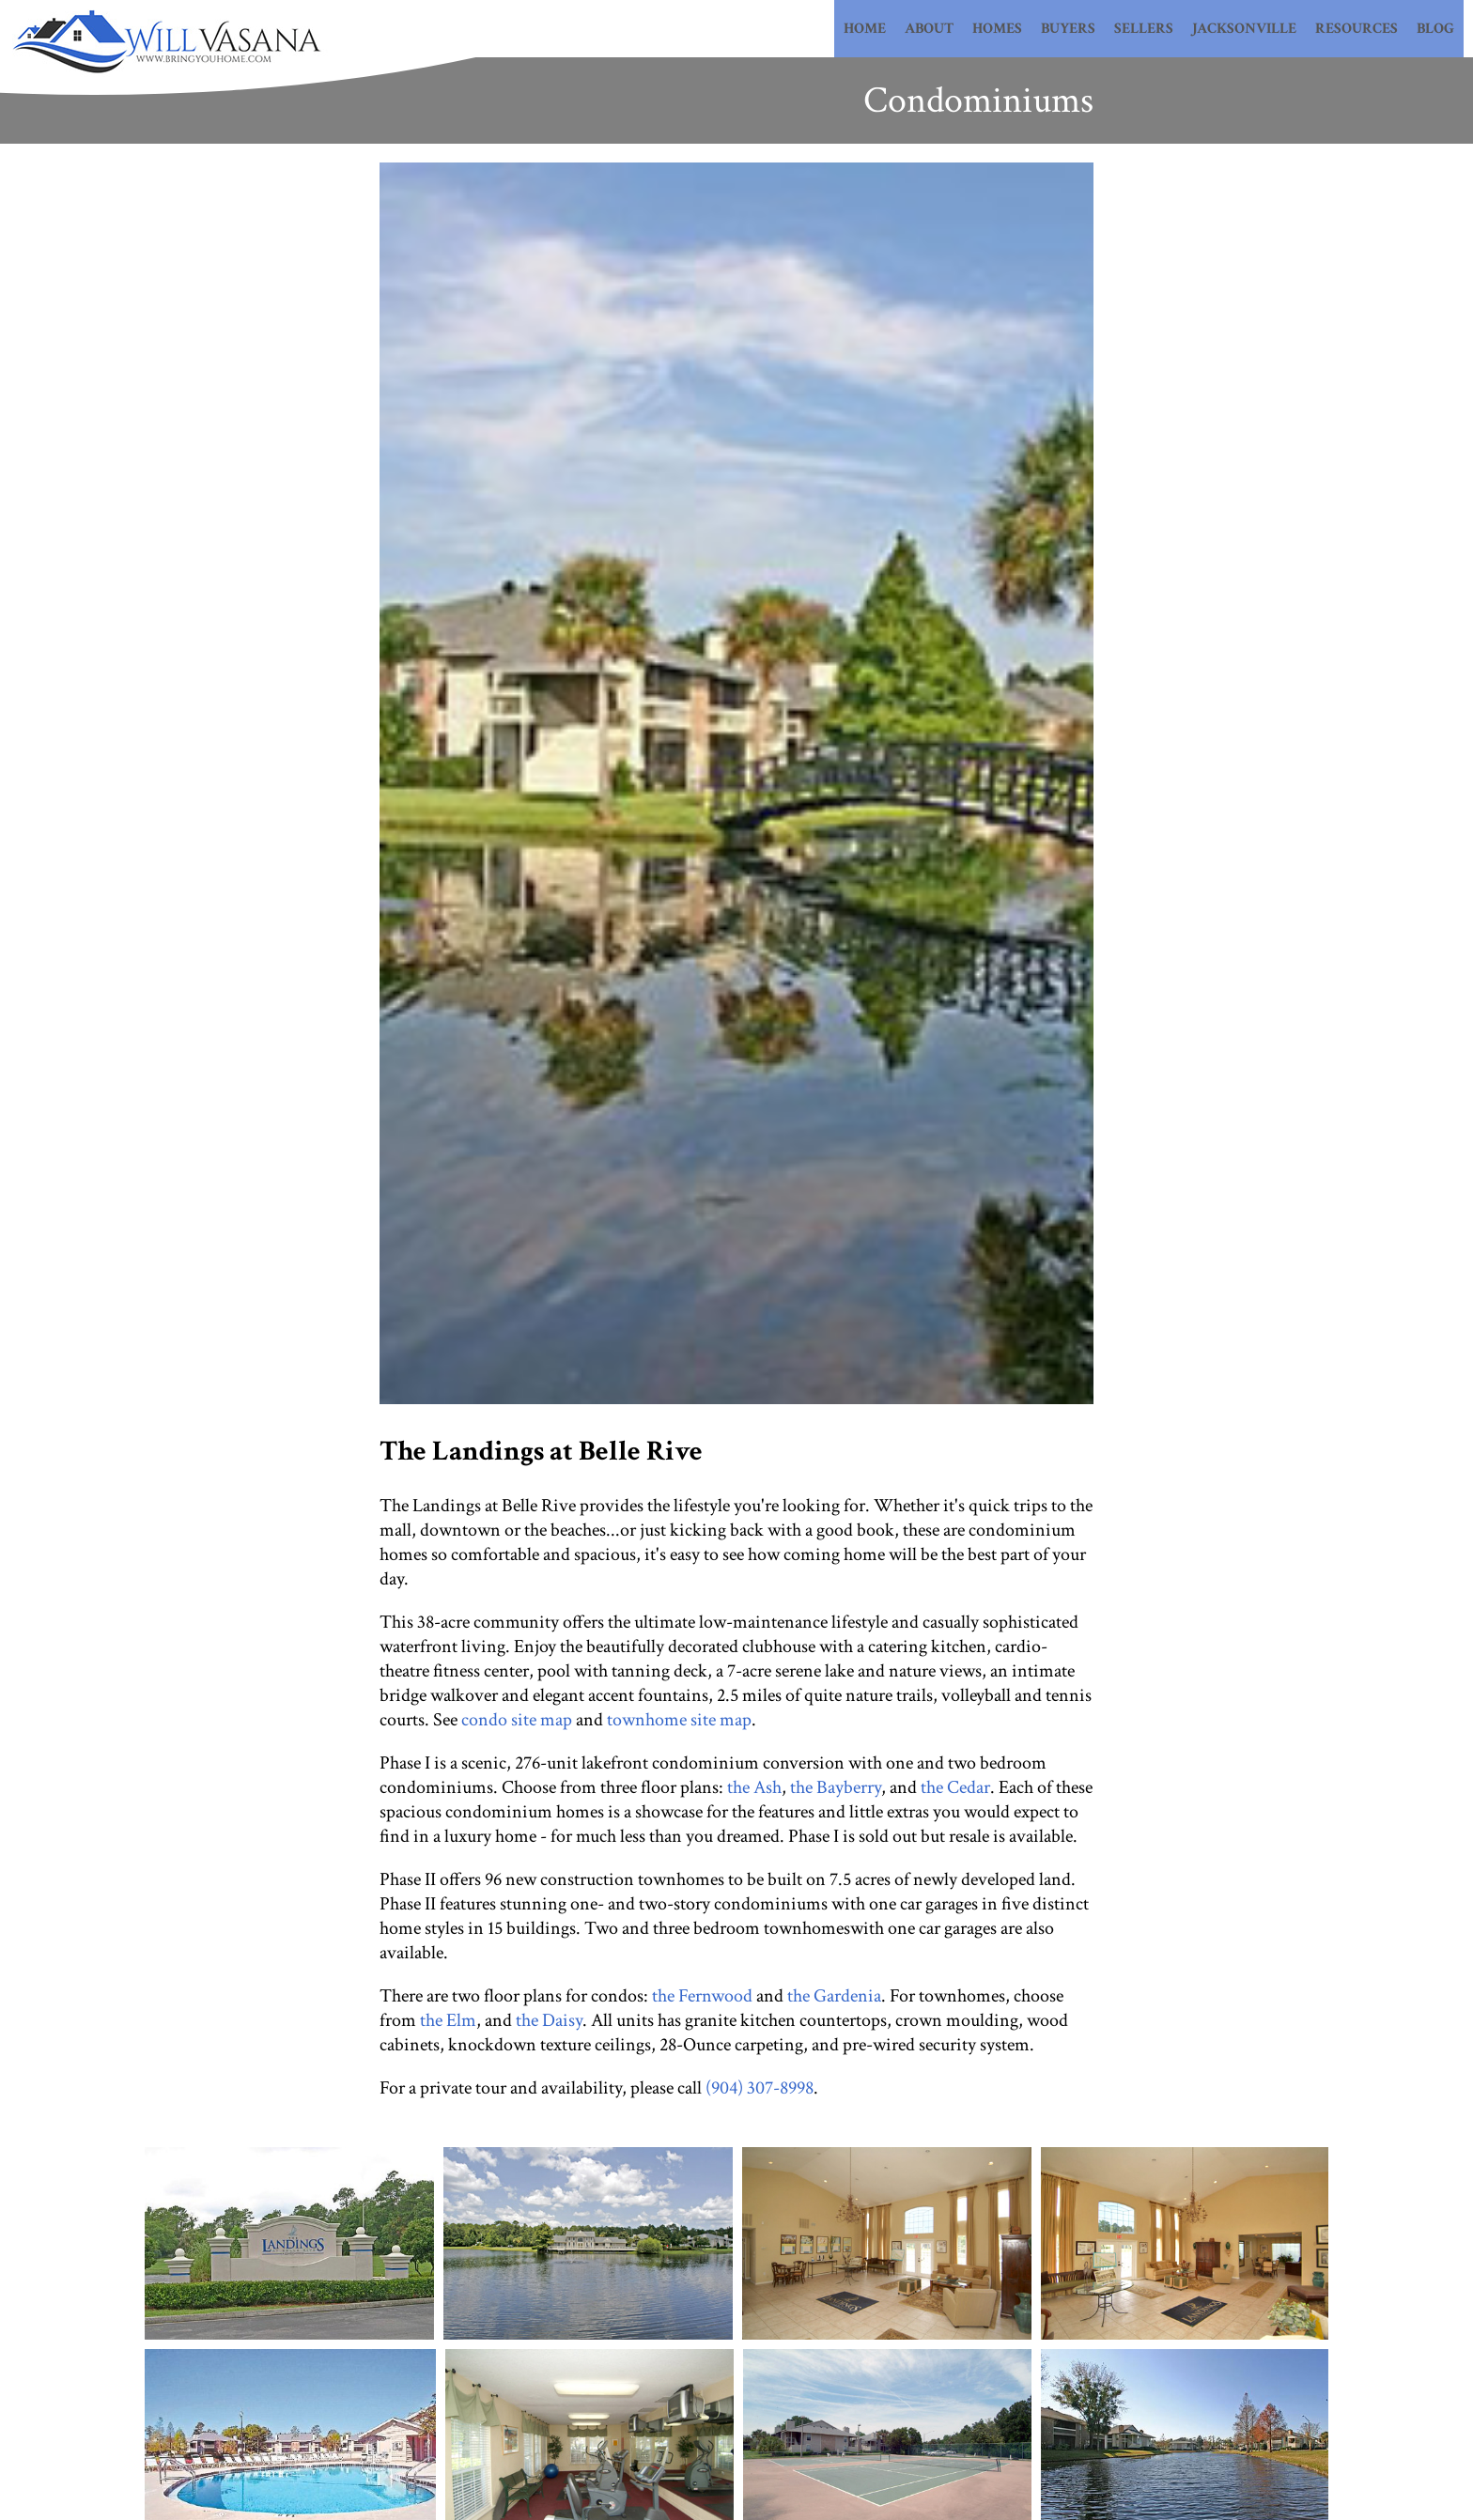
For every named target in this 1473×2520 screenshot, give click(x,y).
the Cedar (955, 1787)
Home (865, 29)
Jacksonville (1244, 29)
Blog (1435, 29)
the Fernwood (702, 1996)
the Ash (754, 1787)
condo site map (516, 1720)
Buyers (1068, 29)
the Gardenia (834, 1996)
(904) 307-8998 (759, 2088)
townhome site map (679, 1720)
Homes (997, 29)
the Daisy (549, 2020)
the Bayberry (835, 1787)
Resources (1356, 29)
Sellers (1143, 29)
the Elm (448, 2020)
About (929, 29)
